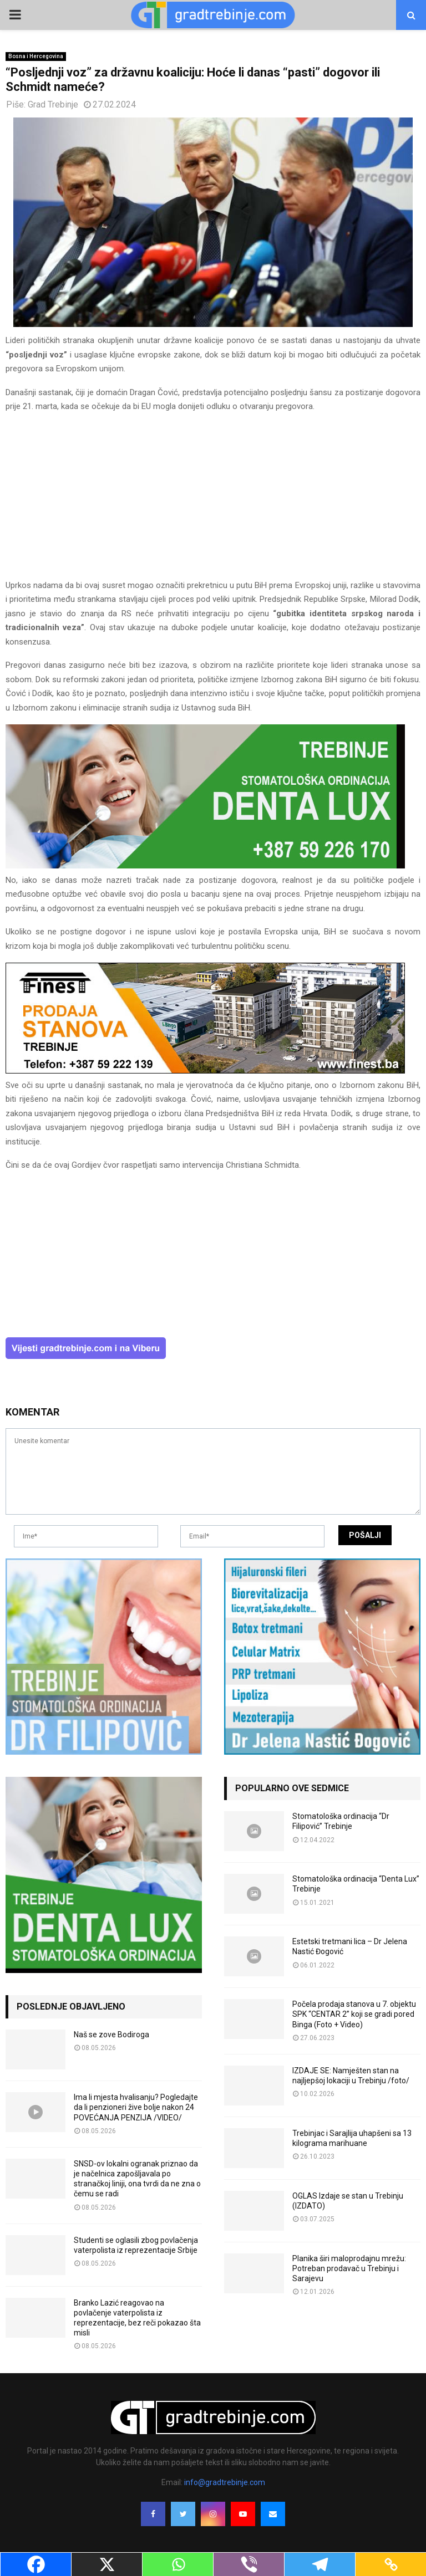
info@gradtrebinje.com (224, 2482)
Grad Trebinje (53, 104)
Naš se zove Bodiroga (111, 2034)
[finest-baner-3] (205, 1071)
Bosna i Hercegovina (35, 56)
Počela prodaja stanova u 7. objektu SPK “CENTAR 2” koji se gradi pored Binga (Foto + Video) (354, 2014)
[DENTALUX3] (205, 866)
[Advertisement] (213, 501)
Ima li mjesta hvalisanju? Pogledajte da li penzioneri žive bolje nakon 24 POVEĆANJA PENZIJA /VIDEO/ (136, 2107)
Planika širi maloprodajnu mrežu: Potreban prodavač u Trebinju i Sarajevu (349, 2268)
